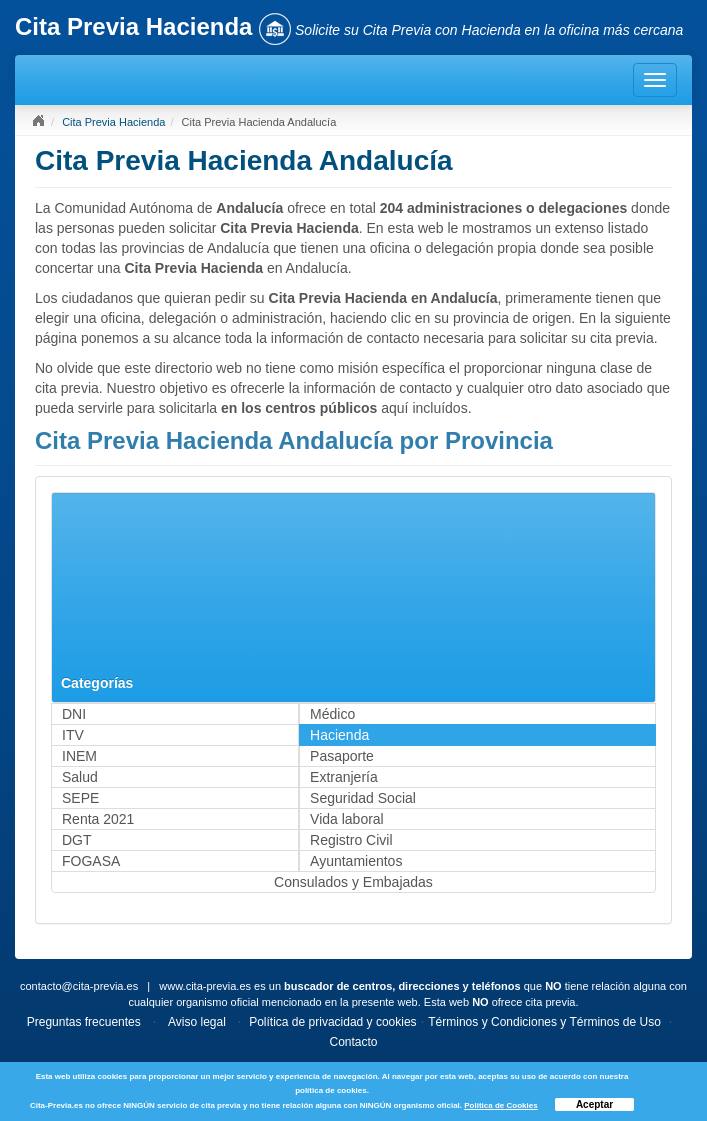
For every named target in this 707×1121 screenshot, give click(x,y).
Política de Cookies (500, 1105)
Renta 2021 (98, 819)
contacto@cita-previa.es (79, 986)
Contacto (353, 1042)
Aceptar (594, 1104)
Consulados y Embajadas (353, 882)
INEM (79, 756)
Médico (332, 714)
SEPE (80, 798)
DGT (77, 840)
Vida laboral (347, 819)
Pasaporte (342, 756)
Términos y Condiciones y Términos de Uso (544, 1022)
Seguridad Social (363, 798)
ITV (73, 735)
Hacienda (339, 735)
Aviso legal (197, 1022)
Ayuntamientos (356, 861)
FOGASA (91, 861)
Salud (80, 777)
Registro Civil (351, 840)
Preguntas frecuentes (84, 1022)
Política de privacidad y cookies (332, 1022)
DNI (74, 714)
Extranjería (344, 777)
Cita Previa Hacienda (113, 122)
